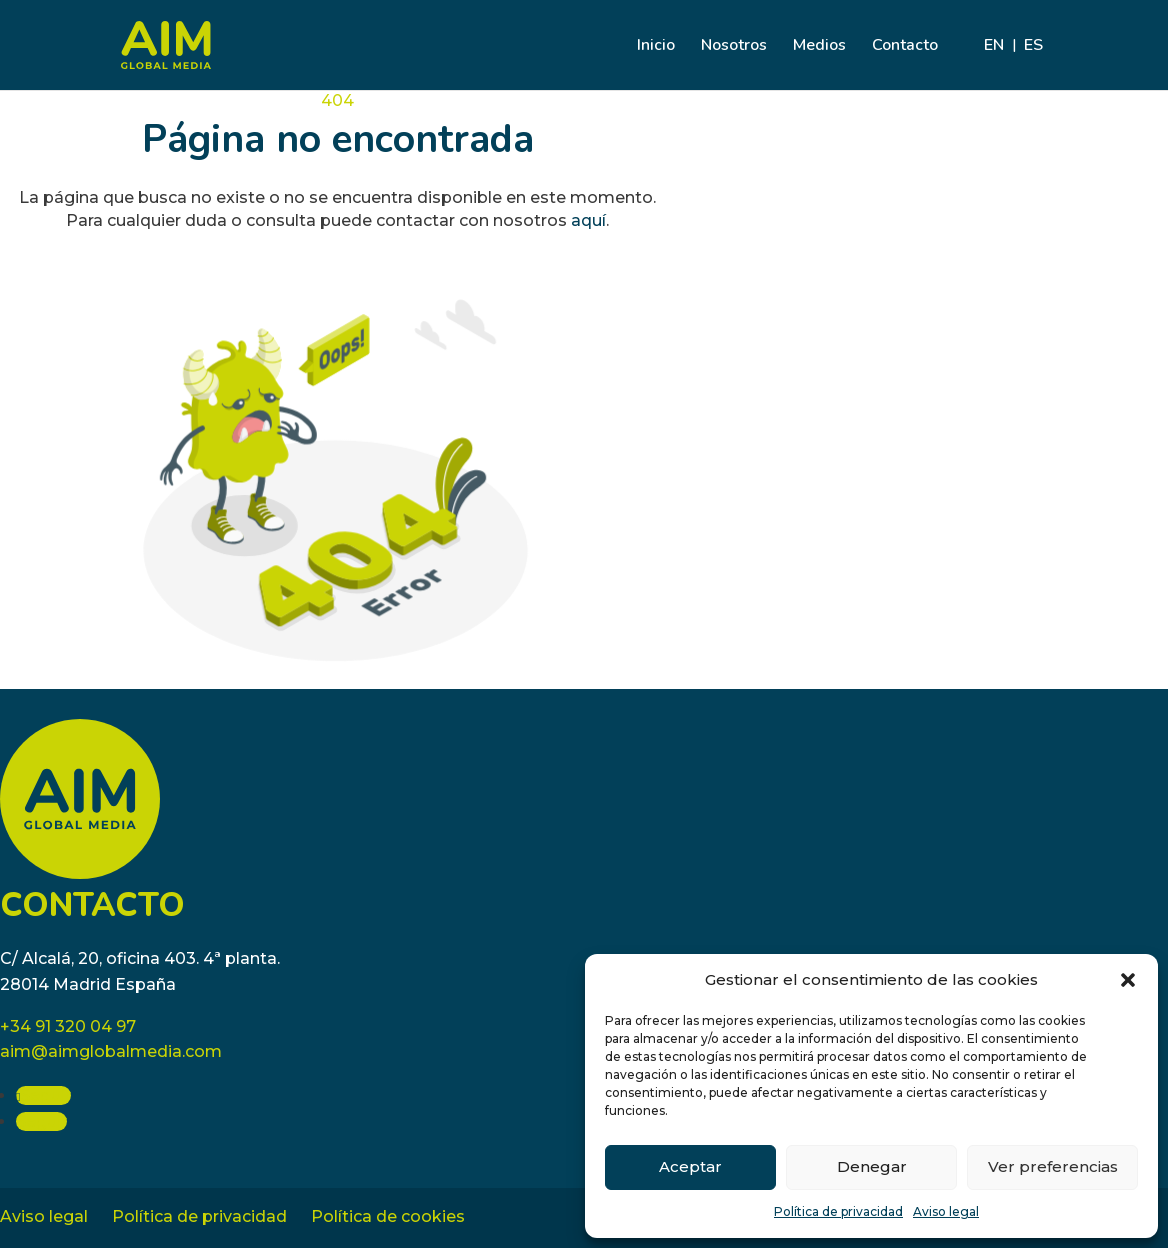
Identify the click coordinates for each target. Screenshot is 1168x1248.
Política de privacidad (838, 1211)
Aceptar (690, 1166)
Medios (819, 47)
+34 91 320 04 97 (68, 1026)
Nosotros (734, 47)
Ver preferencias (1053, 1166)
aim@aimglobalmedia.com (111, 1051)
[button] (1128, 980)
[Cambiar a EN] (994, 64)
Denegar (872, 1166)
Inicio (656, 47)
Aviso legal (946, 1211)
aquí (588, 220)
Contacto (905, 47)
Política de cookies (388, 1216)
